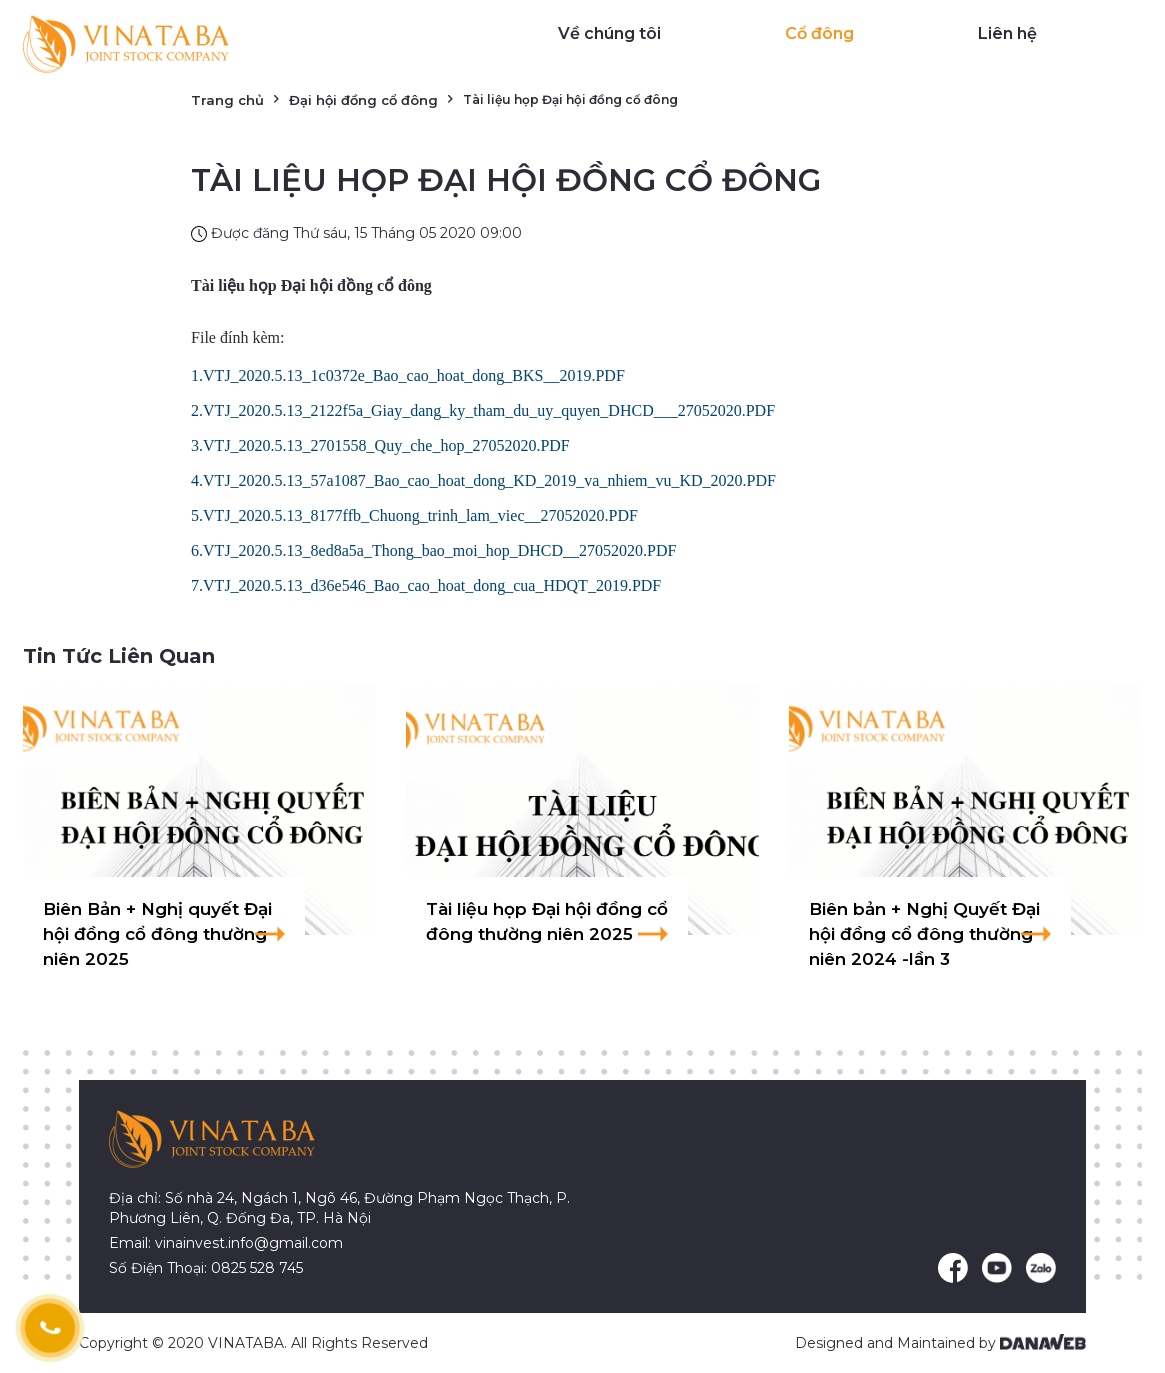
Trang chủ (227, 100)
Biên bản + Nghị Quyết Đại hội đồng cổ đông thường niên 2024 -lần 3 (924, 934)
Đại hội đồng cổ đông (363, 100)
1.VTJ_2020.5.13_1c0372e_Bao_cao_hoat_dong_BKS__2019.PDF (408, 375)
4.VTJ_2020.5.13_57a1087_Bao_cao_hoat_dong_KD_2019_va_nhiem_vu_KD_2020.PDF (483, 480)
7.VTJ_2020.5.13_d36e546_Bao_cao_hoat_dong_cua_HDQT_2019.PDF (426, 585)
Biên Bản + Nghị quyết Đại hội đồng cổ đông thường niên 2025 (157, 934)
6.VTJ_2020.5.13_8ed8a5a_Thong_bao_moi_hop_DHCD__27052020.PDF (433, 550)
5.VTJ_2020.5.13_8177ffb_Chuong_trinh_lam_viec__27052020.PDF (414, 515)
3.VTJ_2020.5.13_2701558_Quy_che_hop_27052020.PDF (380, 445)
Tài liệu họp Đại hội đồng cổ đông (311, 285)
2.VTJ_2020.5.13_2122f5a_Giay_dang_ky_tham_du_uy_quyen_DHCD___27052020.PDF (483, 410)
